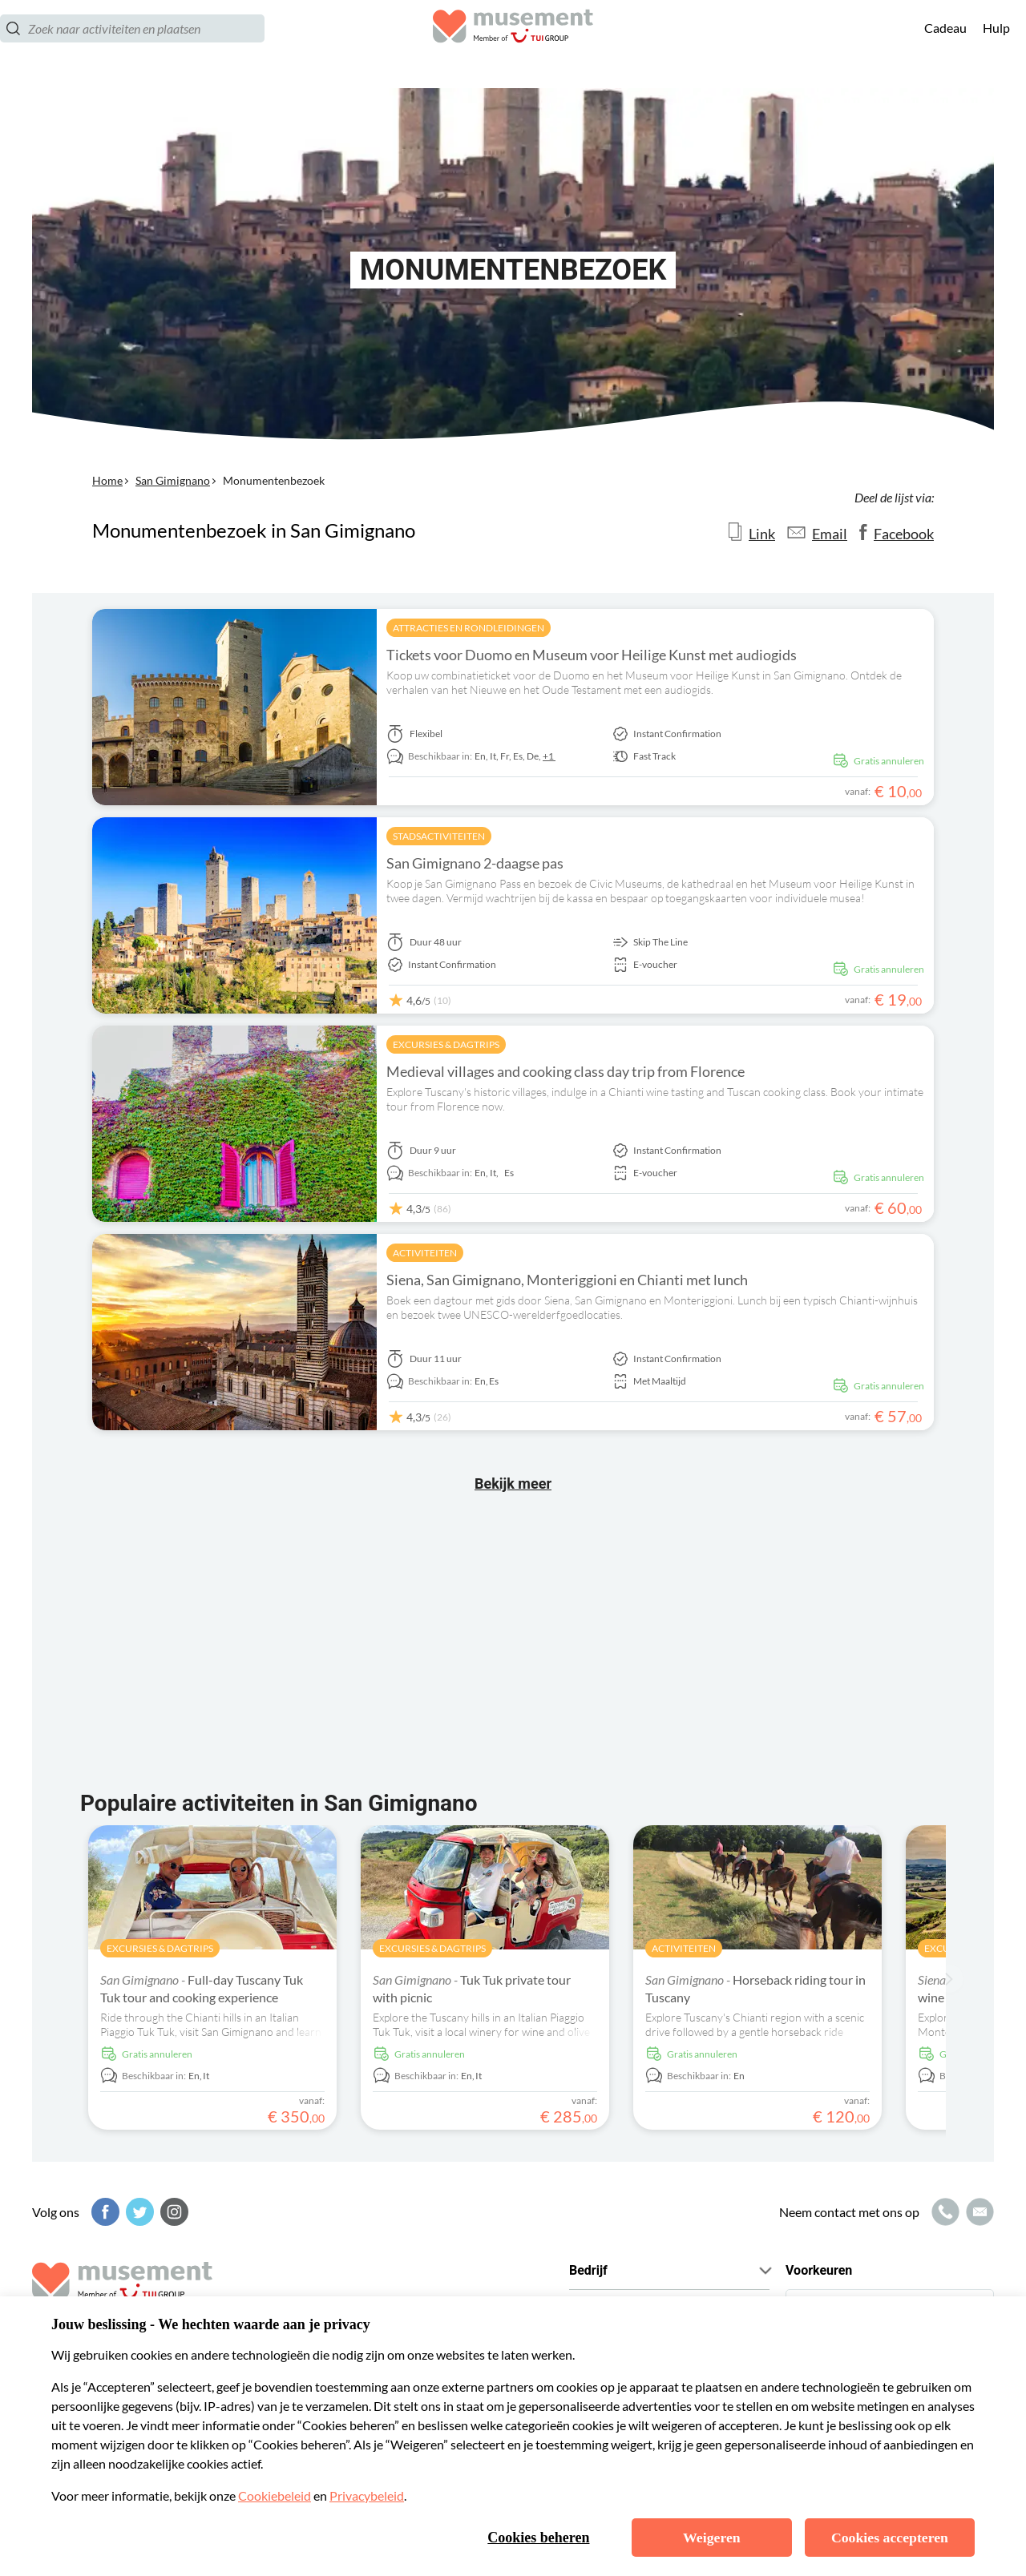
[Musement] (513, 44)
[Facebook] (103, 2212)
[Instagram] (172, 2212)
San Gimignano (172, 480)
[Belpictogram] (943, 2212)
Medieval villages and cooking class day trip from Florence (565, 1071)
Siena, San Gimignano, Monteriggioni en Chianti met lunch (567, 1279)
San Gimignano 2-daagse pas (474, 863)
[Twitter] (138, 2212)
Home (107, 480)
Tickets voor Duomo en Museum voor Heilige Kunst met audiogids (591, 654)
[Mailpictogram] (978, 2212)
